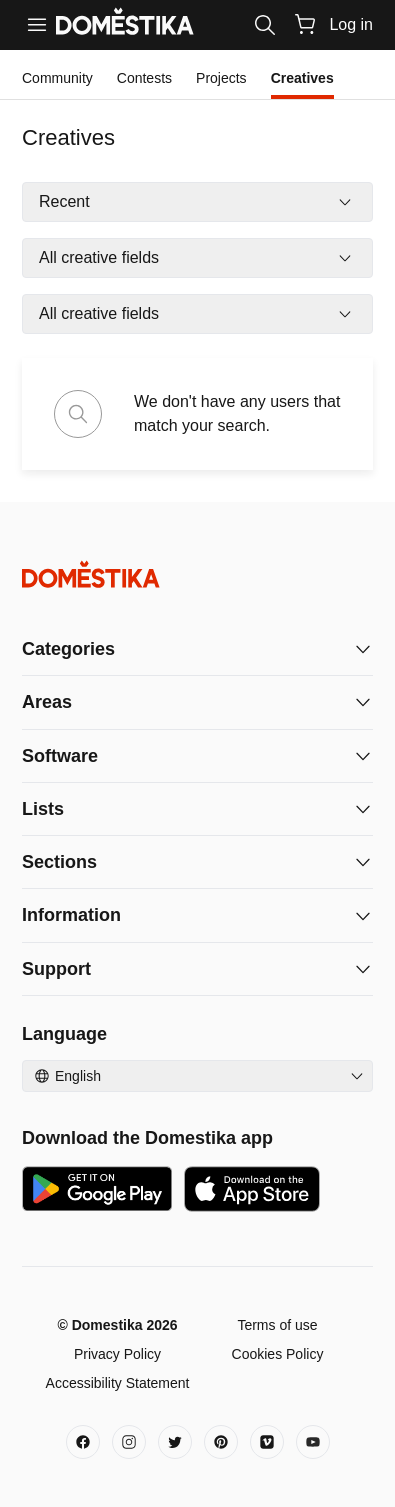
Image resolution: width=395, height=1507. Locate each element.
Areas (47, 702)
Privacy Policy (117, 1354)
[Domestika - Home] (197, 574)
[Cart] (305, 24)
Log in (351, 24)
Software (60, 756)
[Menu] (37, 25)
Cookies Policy (278, 1354)
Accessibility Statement (118, 1383)
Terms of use (277, 1325)
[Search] (265, 25)
